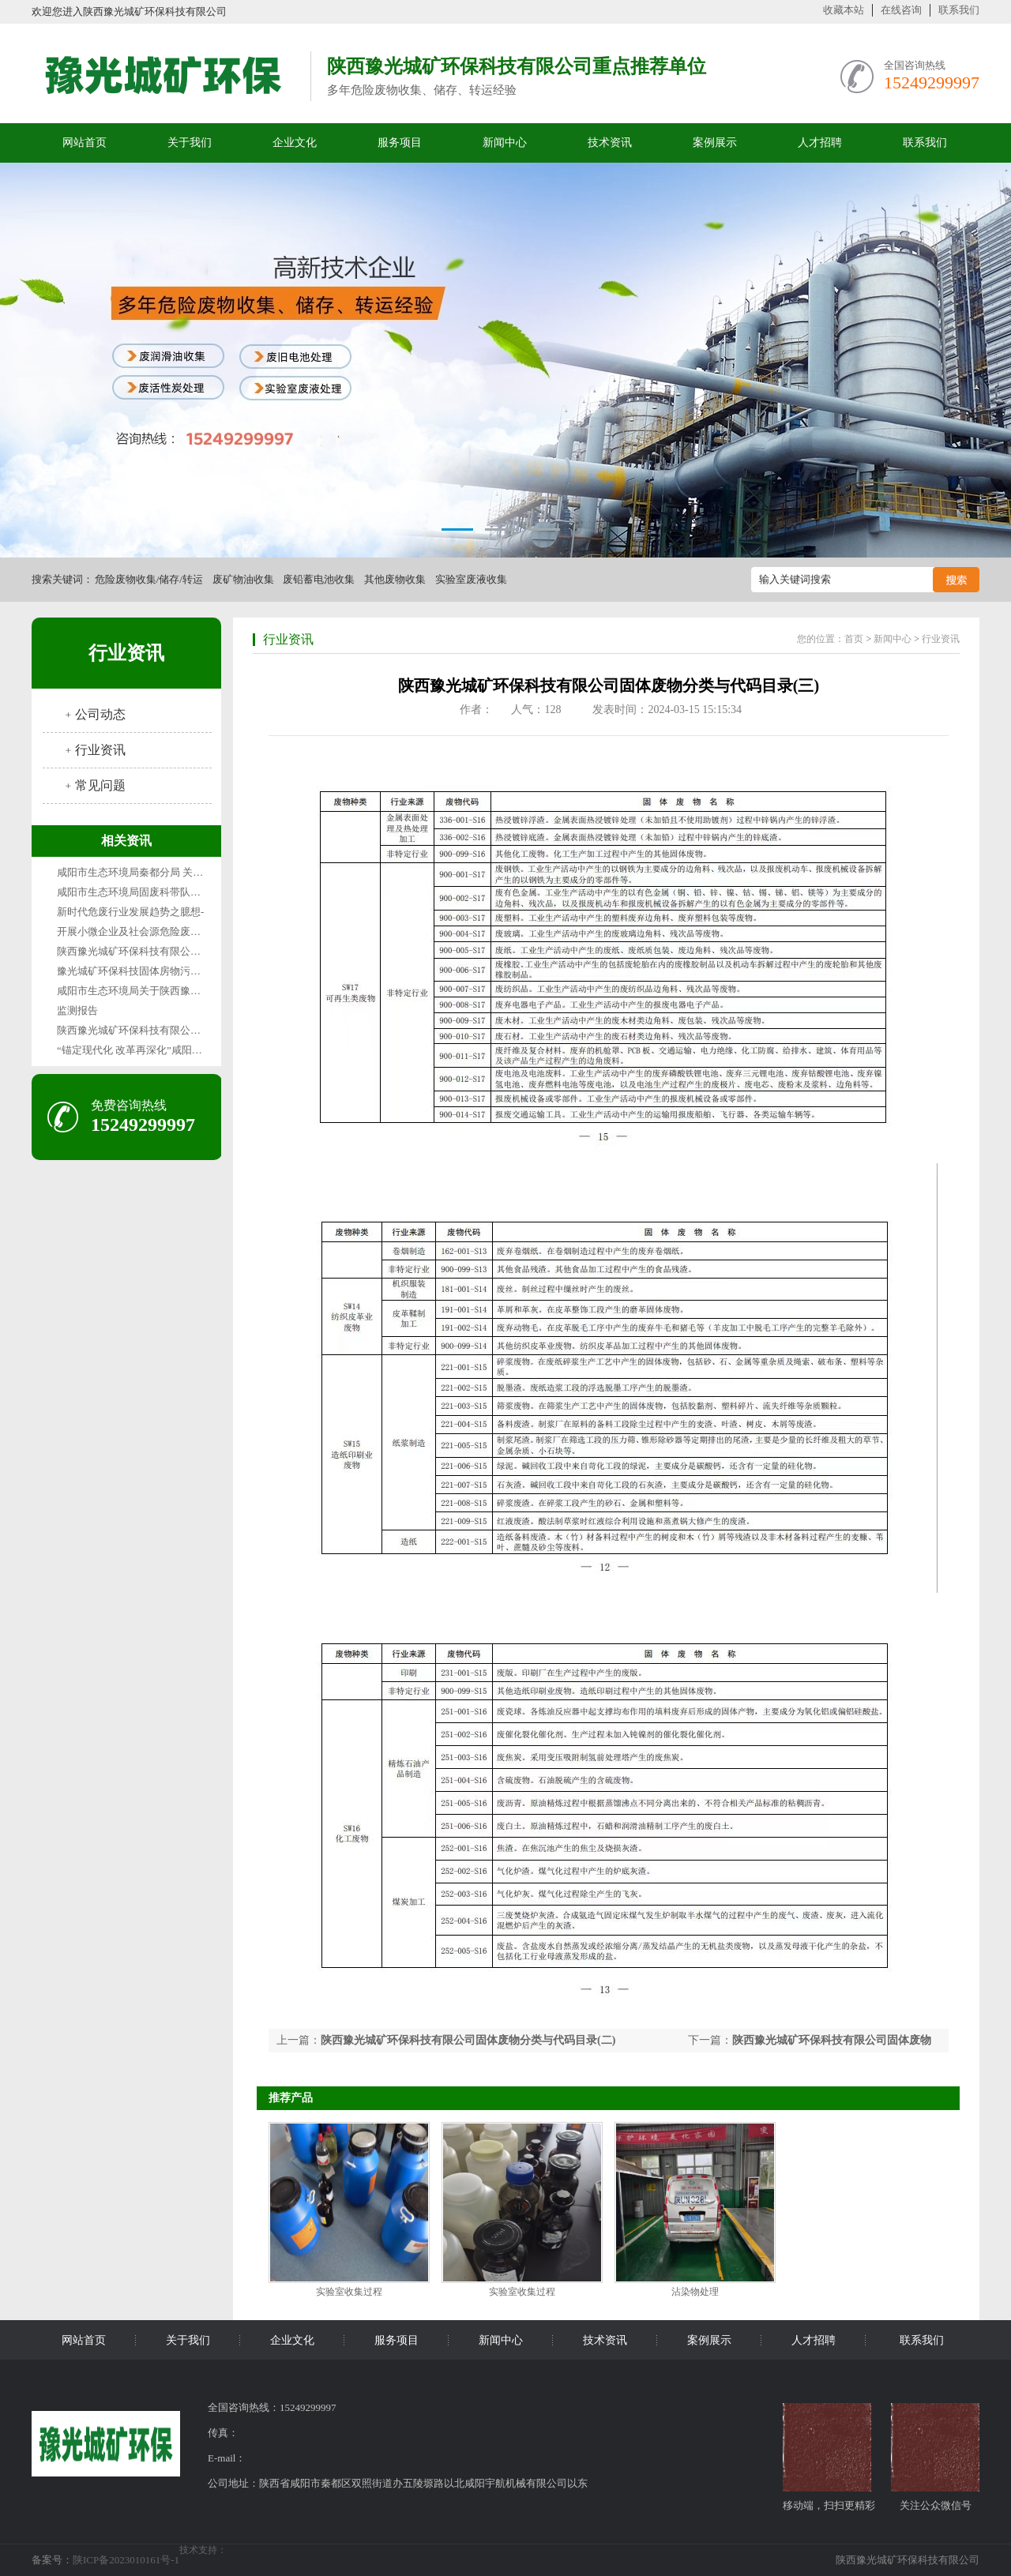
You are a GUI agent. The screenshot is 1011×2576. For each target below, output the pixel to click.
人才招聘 (820, 142)
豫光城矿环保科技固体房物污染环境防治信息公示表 (175, 971)
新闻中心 (505, 142)
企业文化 (294, 142)
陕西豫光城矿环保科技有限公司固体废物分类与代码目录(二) (468, 2040)
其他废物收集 (395, 579)
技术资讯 (610, 142)
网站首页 (84, 142)
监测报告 (77, 1010)
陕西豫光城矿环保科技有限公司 (907, 2560)
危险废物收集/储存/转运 (149, 579)
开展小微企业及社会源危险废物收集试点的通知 (164, 931)
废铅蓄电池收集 (319, 579)
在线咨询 (901, 10)
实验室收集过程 (349, 2291)
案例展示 (715, 142)
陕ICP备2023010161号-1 (126, 2560)
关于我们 (189, 142)
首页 (853, 638)
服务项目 (400, 142)
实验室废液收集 (471, 579)
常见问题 (100, 785)
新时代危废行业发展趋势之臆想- (130, 912)
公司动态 (100, 714)
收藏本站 (843, 10)
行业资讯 (126, 653)
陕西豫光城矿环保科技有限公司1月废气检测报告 (167, 951)
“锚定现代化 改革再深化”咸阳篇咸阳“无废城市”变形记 (180, 1050)
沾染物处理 (695, 2291)
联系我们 (958, 10)
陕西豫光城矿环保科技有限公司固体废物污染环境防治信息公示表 (206, 1030)
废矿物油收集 (243, 579)
